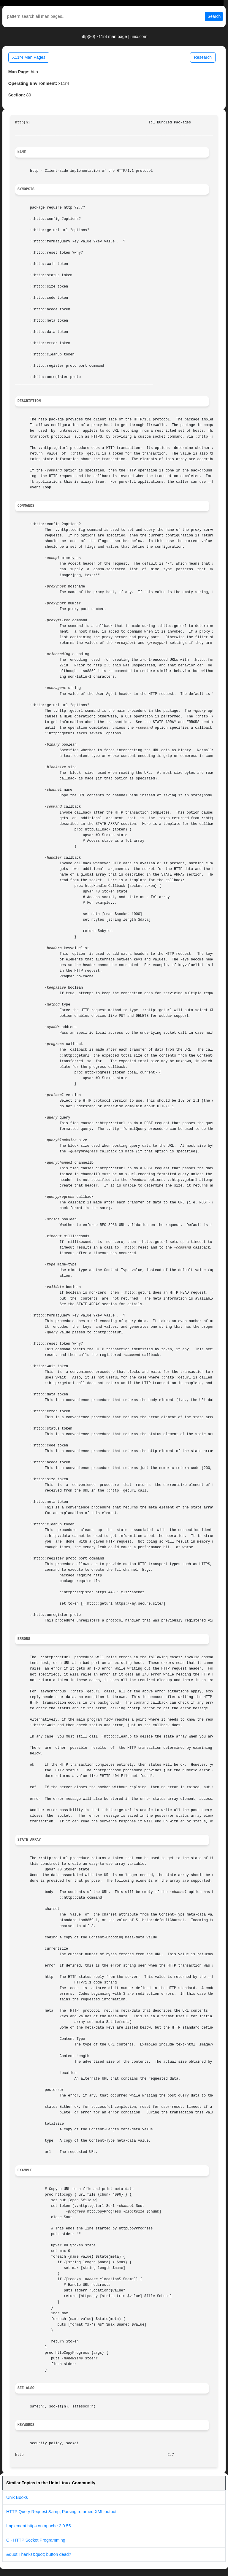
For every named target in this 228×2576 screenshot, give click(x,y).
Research (203, 57)
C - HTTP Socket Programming (35, 2540)
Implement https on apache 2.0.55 (38, 2525)
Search (214, 16)
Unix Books (17, 2497)
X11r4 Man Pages (28, 57)
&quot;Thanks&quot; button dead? (38, 2554)
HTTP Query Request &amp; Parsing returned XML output (61, 2511)
